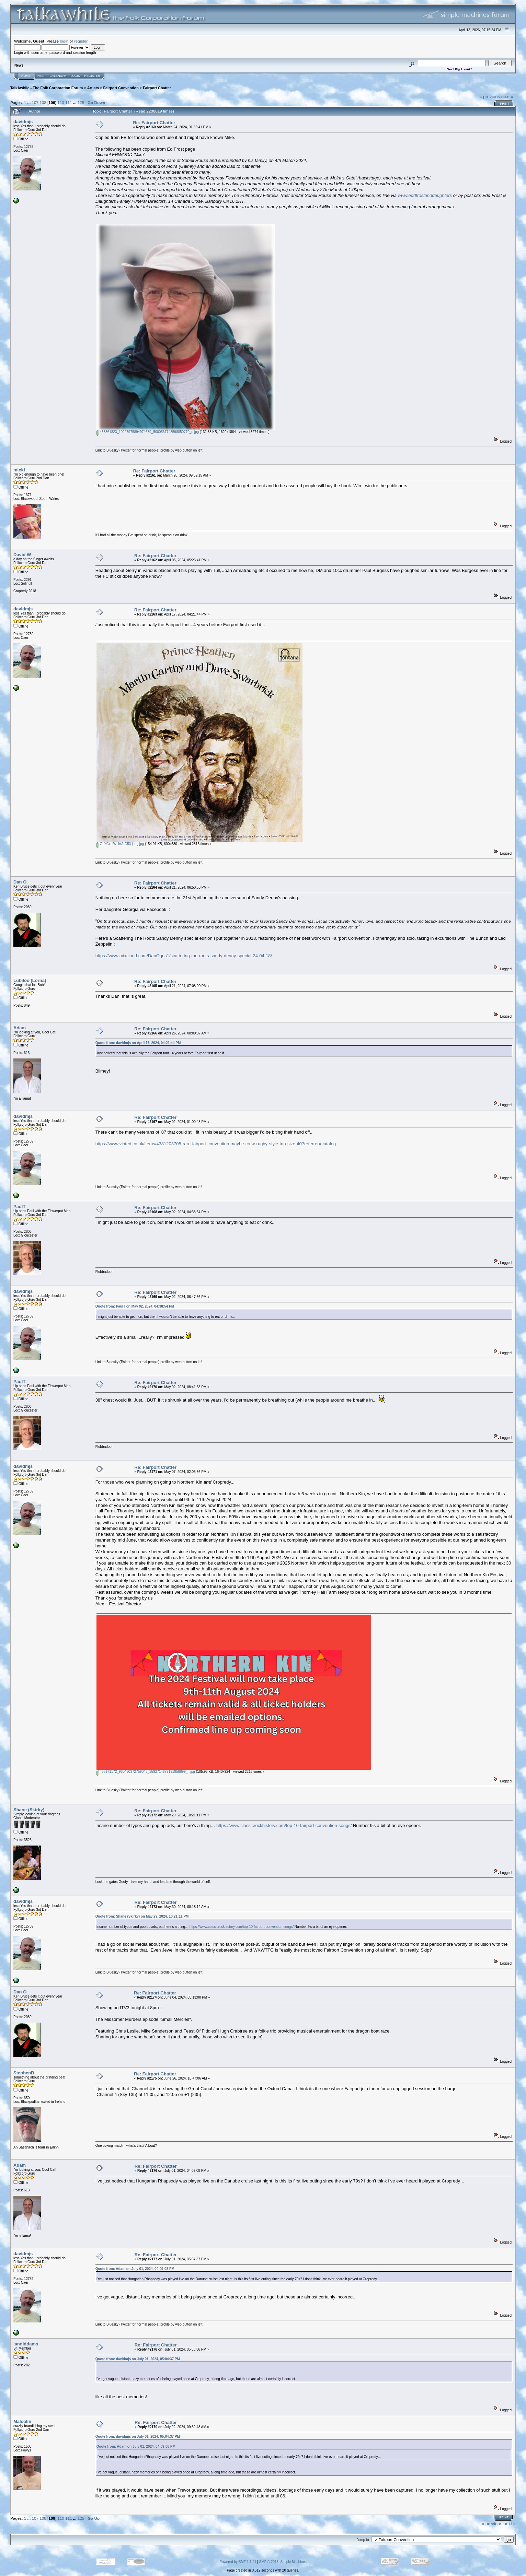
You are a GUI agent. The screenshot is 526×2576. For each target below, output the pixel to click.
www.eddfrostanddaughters (425, 195)
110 (60, 102)
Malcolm (22, 2421)
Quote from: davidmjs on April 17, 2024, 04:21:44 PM (138, 1043)
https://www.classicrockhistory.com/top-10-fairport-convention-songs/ (284, 1825)
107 (35, 102)
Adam (19, 1027)
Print (504, 103)
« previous (489, 96)
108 (42, 102)
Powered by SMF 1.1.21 (237, 2562)
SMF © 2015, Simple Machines (283, 2562)
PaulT (19, 1206)
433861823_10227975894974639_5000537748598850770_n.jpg (147, 432)
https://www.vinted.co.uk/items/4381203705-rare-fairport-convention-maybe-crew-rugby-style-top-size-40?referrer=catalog (215, 1143)
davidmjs (23, 121)
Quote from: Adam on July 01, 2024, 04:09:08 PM (134, 2269)
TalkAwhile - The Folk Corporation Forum (46, 88)
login (64, 41)
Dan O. (20, 882)
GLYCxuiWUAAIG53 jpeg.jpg (120, 844)
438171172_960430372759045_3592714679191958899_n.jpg (145, 1771)
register (80, 41)
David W (22, 554)
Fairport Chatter (157, 88)
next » (507, 96)
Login (75, 76)
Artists (93, 88)
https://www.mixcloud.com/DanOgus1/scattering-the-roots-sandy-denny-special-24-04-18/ (183, 955)
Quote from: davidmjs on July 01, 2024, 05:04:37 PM (137, 2359)
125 (81, 102)
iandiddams (25, 2343)
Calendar (58, 76)
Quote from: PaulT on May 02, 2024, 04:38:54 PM (134, 1306)
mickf (19, 469)
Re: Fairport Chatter (154, 122)
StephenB (23, 2072)
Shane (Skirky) (28, 1809)
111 (68, 102)
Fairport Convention (120, 88)
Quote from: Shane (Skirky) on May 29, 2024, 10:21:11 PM (142, 1916)
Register (92, 76)
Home (26, 76)
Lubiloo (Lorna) (29, 980)
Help (41, 76)
